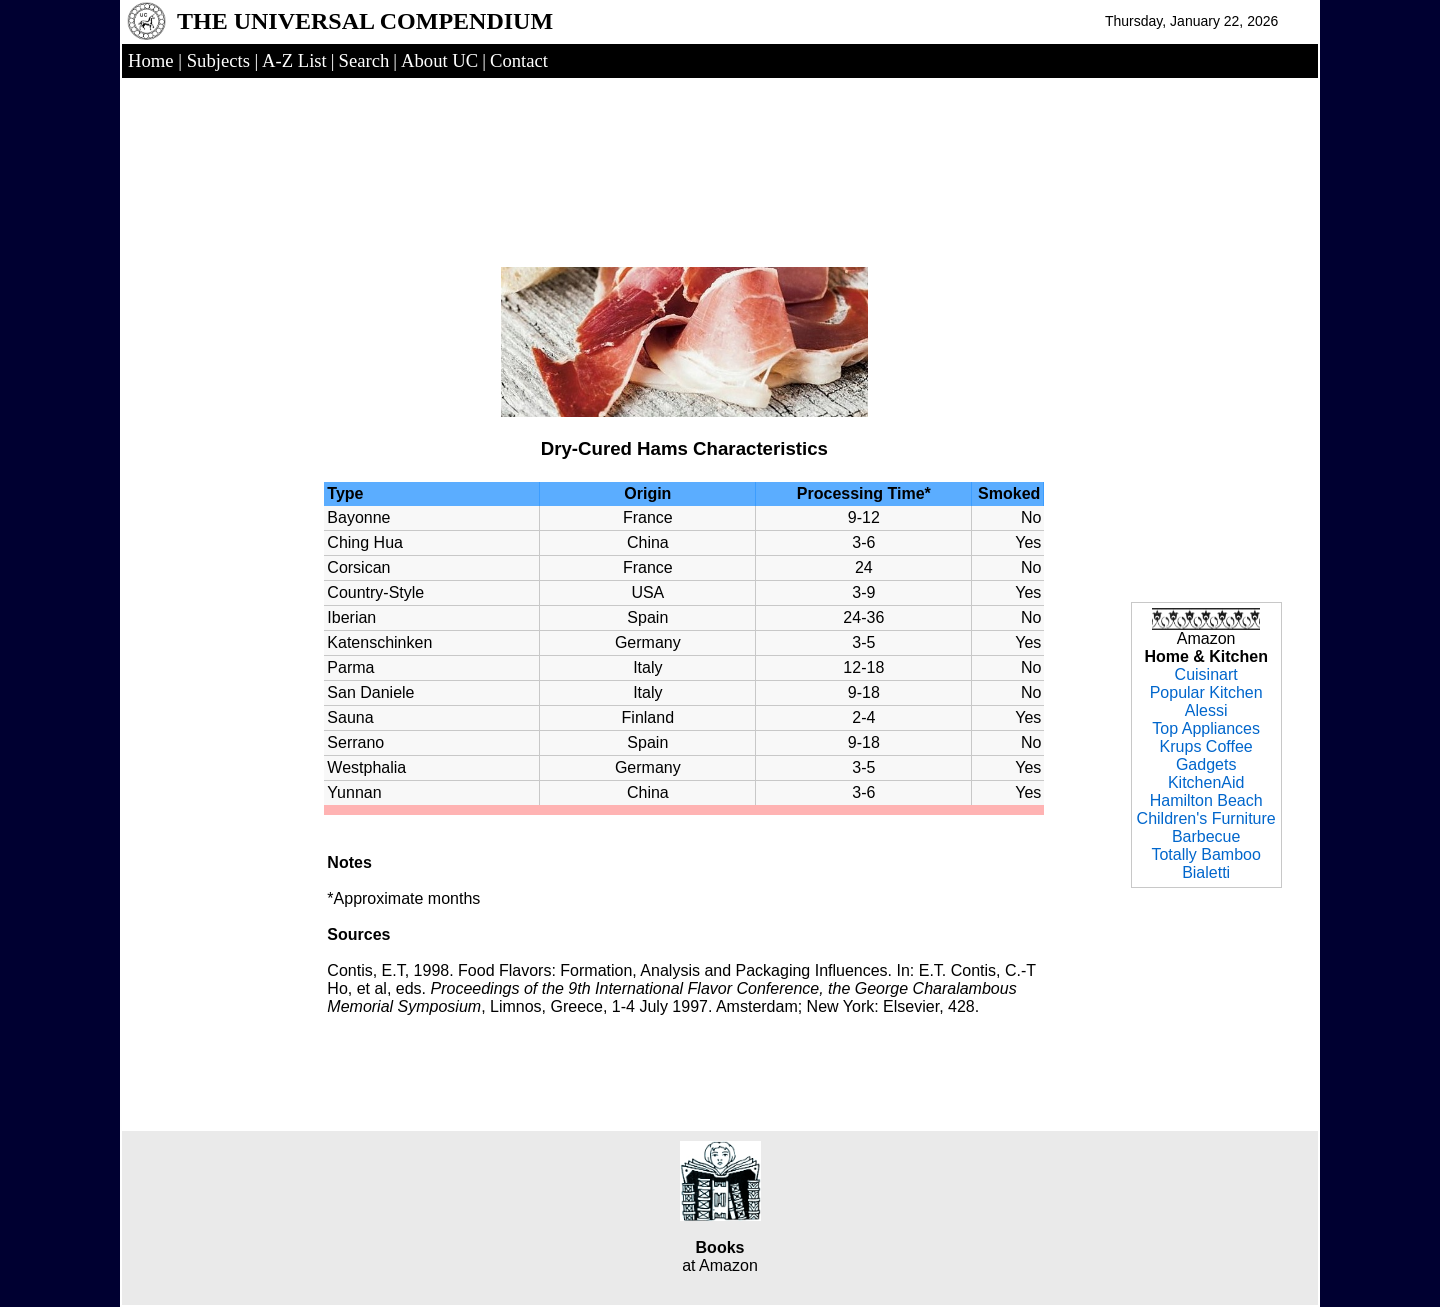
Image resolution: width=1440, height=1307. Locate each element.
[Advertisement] (684, 152)
